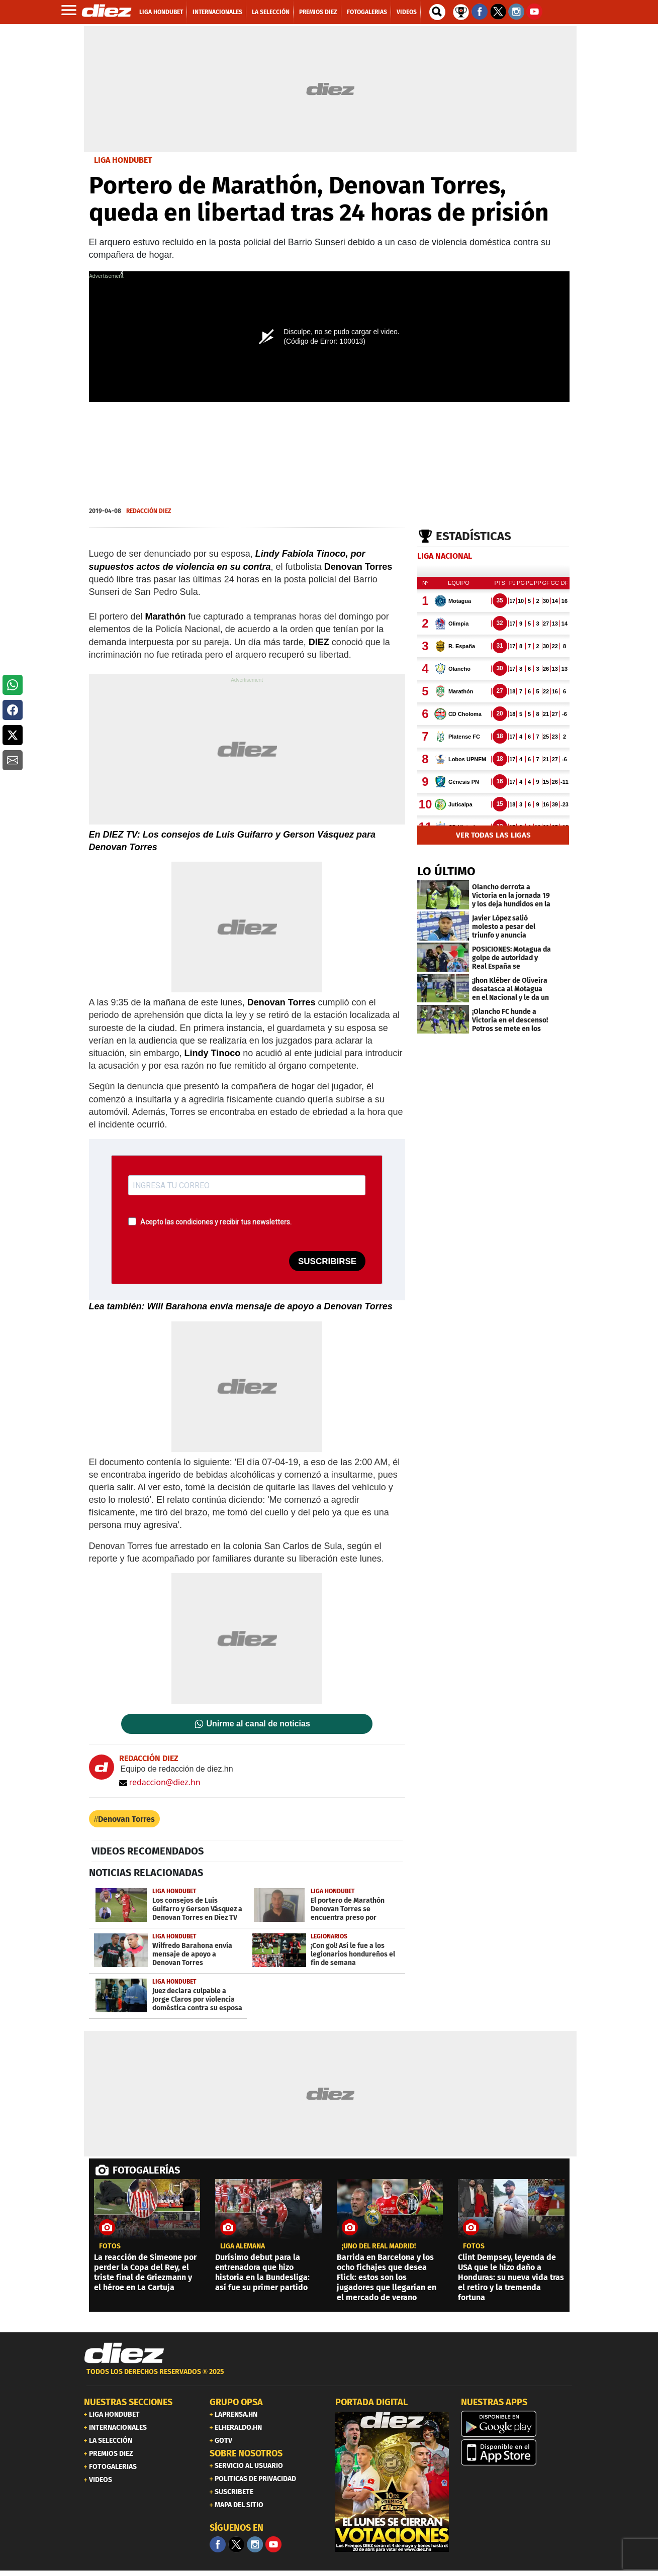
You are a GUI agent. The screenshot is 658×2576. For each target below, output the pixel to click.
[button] (13, 685)
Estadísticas (473, 536)
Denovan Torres (126, 1819)
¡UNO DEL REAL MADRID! (379, 2246)
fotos (110, 2246)
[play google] (518, 2424)
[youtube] (273, 2544)
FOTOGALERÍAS (146, 2170)
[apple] (518, 2452)
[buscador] (437, 12)
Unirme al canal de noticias (258, 1724)
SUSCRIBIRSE (327, 1261)
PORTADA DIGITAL (371, 2402)
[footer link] (329, 2377)
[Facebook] (218, 2544)
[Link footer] (124, 2353)
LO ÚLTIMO (446, 871)
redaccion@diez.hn (160, 1782)
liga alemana (242, 2246)
